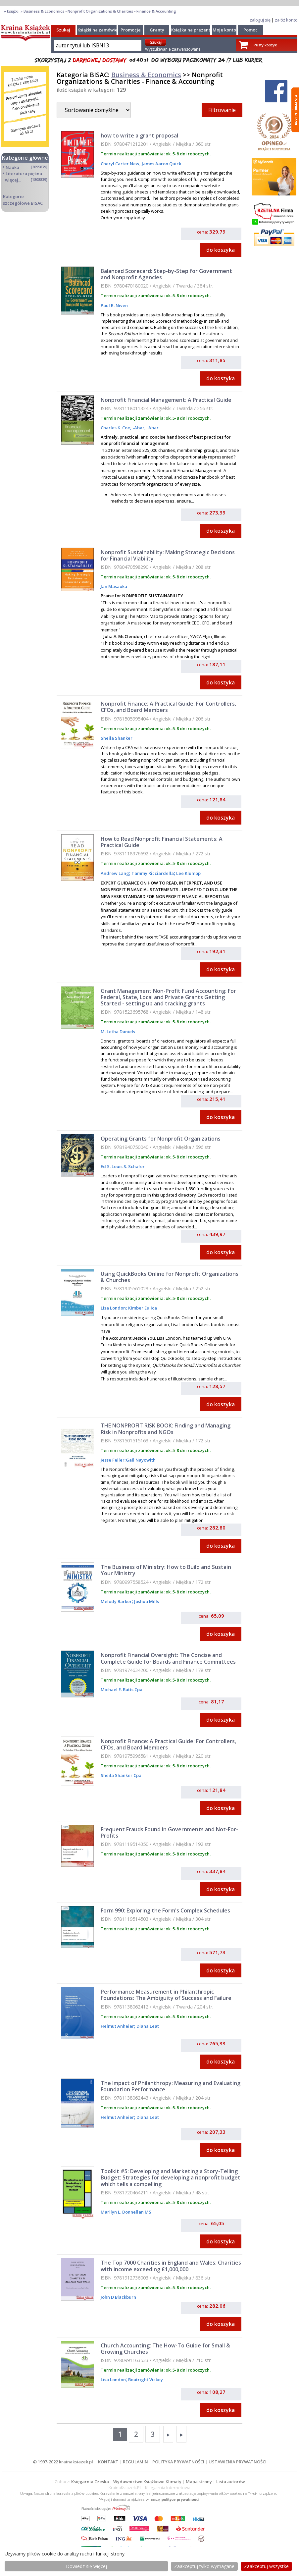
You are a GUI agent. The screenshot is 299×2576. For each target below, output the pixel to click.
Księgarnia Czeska (90, 2482)
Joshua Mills (146, 1601)
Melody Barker (116, 1601)
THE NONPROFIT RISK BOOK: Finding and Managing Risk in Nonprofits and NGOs (165, 1428)
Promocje (131, 30)
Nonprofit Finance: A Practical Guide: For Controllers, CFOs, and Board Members (168, 707)
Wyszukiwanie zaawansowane (173, 49)
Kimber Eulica (142, 1308)
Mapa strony (199, 2482)
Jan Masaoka (114, 586)
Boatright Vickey (145, 2380)
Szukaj (63, 30)
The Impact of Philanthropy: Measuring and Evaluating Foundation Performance (170, 2086)
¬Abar (137, 428)
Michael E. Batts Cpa (121, 1689)
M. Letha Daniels (118, 1032)
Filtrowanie (222, 110)
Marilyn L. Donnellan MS (126, 2212)
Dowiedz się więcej (86, 2566)
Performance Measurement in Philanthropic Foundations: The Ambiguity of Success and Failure (166, 1995)
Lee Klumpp (188, 873)
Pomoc (250, 30)
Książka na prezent (190, 30)
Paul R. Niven (114, 305)
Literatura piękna (24, 174)
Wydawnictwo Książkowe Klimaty (147, 2482)
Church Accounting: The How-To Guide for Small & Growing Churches (165, 2348)
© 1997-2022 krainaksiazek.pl (63, 2462)
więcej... (13, 180)
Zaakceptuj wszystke (266, 2566)
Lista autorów (230, 2482)
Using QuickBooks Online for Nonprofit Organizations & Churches (169, 1277)
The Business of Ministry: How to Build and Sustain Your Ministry (166, 1570)
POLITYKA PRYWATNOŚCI (178, 2462)
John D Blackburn (118, 2297)
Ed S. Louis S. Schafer (123, 1166)
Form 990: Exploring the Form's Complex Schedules (165, 1910)
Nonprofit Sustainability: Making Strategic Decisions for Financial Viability (168, 555)
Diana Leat (147, 2026)
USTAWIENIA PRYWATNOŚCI (238, 2462)
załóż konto (286, 20)
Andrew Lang (115, 873)
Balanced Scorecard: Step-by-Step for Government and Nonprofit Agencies (166, 274)
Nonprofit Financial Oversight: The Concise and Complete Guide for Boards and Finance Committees (168, 1658)
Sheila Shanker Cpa (121, 1775)
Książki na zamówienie (100, 30)
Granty (157, 30)
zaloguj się (260, 20)
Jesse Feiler (113, 1460)
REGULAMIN (135, 2462)
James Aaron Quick (161, 164)
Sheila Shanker (116, 738)
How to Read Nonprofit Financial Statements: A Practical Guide (162, 842)
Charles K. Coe (115, 428)
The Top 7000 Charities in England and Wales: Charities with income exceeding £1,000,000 (171, 2266)
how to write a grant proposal (139, 135)
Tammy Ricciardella (152, 873)
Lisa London (113, 1308)
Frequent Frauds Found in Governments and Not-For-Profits (169, 1832)
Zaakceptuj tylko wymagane (204, 2566)
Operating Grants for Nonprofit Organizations (161, 1138)
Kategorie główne (25, 157)
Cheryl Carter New (120, 164)
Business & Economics (146, 74)
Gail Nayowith (141, 1460)
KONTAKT (108, 2462)
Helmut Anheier (117, 2026)
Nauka (12, 167)
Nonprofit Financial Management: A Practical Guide (166, 399)
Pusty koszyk (265, 44)
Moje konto (224, 30)
